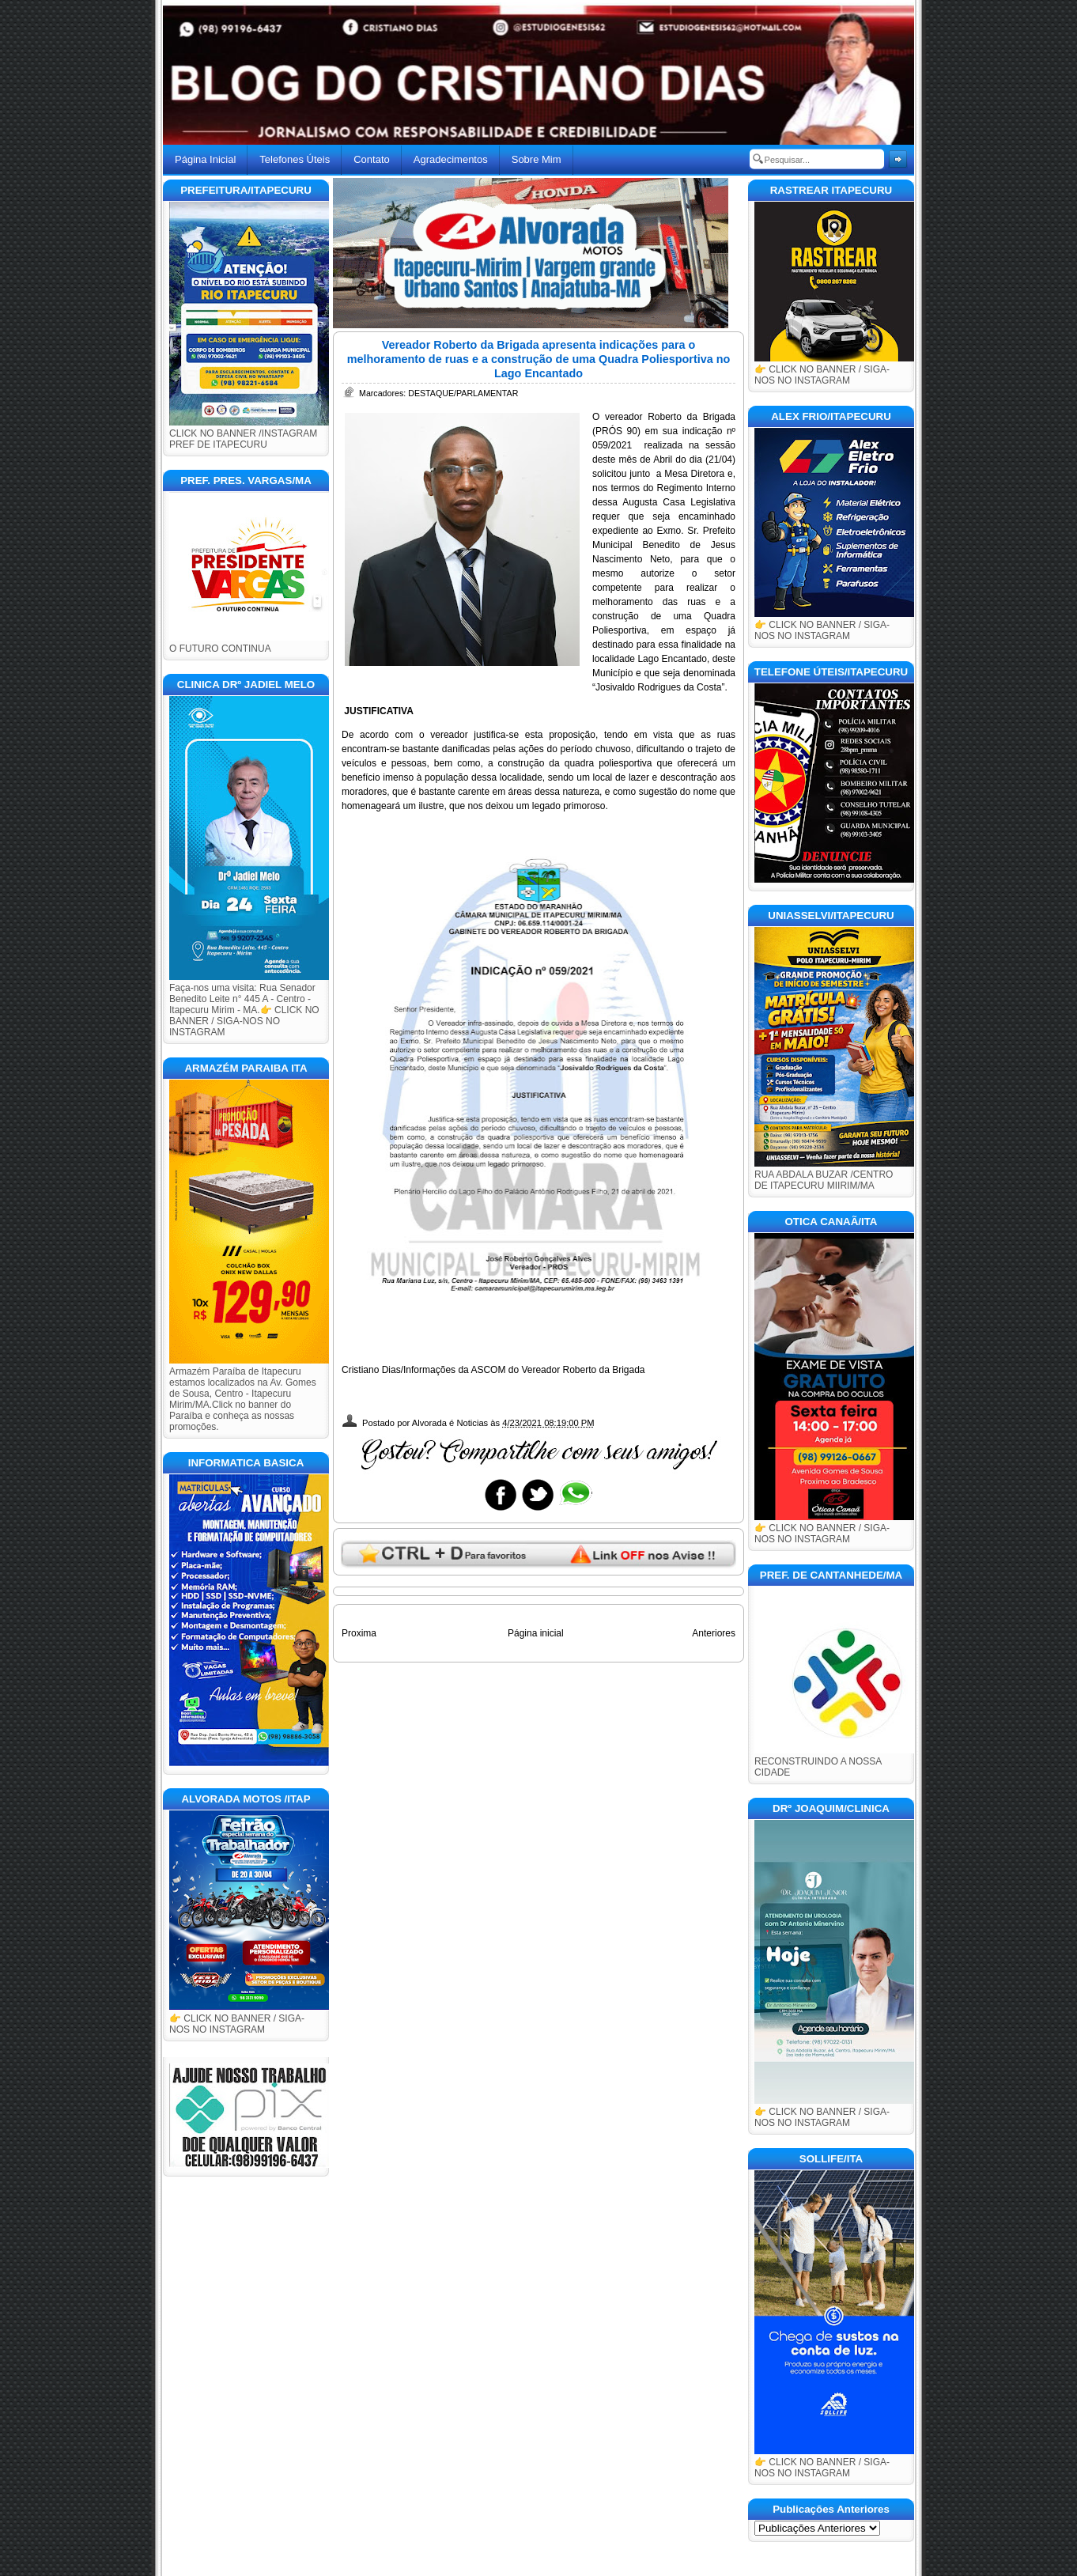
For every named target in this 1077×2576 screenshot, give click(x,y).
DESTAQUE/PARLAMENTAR (463, 393)
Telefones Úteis (294, 159)
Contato (371, 159)
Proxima (359, 1633)
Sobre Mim (536, 159)
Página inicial (536, 1633)
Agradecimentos (451, 159)
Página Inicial (205, 159)
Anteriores (713, 1633)
